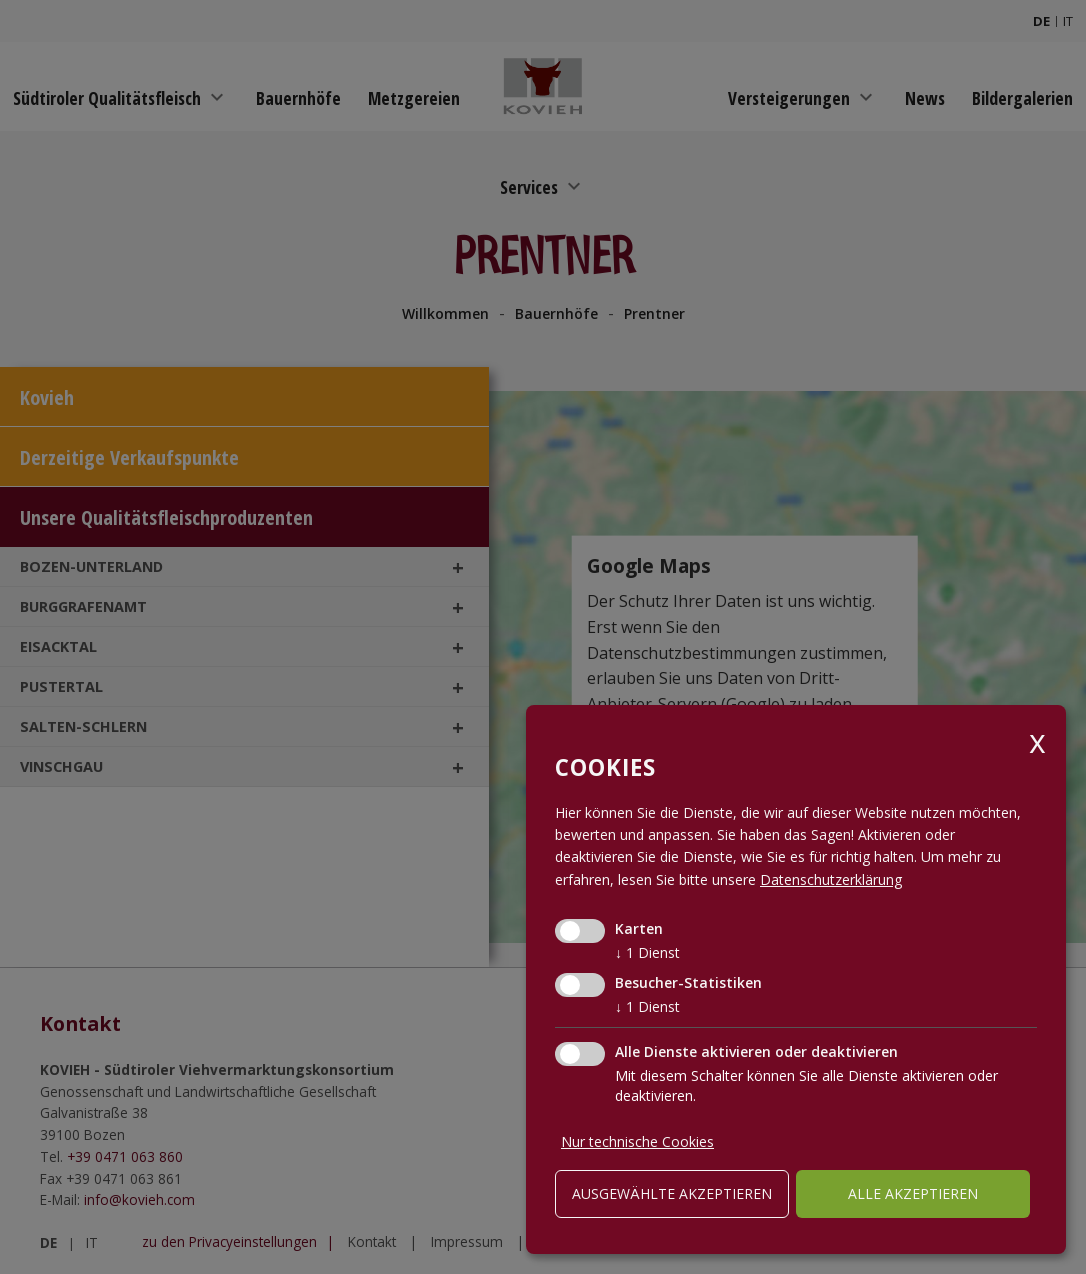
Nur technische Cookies (637, 1141)
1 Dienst (647, 952)
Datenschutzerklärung (831, 879)
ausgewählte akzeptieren (672, 1193)
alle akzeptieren (913, 1193)
